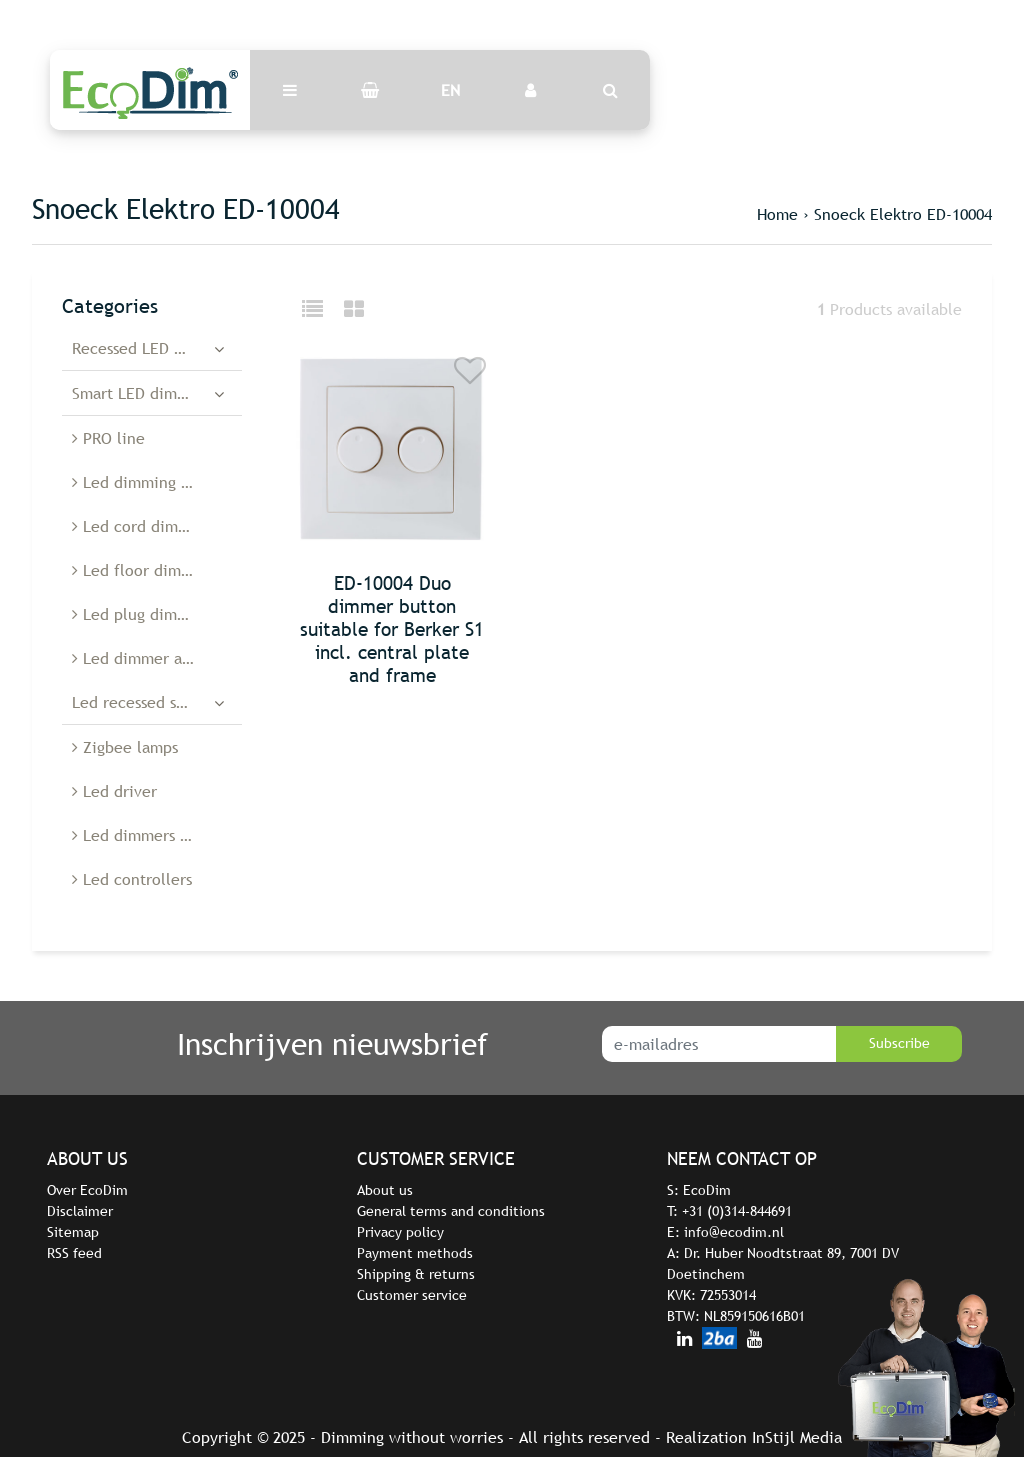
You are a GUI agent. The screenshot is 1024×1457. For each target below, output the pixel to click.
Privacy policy (400, 1232)
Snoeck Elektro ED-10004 (903, 214)
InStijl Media (797, 1437)
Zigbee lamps (125, 747)
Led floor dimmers (143, 570)
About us (385, 1190)
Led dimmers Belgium (155, 835)
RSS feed (74, 1253)
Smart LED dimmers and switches (157, 393)
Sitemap (73, 1232)
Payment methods (415, 1253)
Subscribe (899, 1043)
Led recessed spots (139, 702)
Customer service (412, 1295)
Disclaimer (80, 1211)
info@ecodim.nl (734, 1232)
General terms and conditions (451, 1211)
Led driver (114, 791)
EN (450, 90)
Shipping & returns (416, 1274)
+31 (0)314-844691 (737, 1211)
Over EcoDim (87, 1190)
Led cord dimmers (142, 526)
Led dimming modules (156, 482)
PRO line (108, 438)
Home (777, 214)
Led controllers (132, 879)
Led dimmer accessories (157, 658)
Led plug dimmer (138, 614)
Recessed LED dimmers (153, 348)
